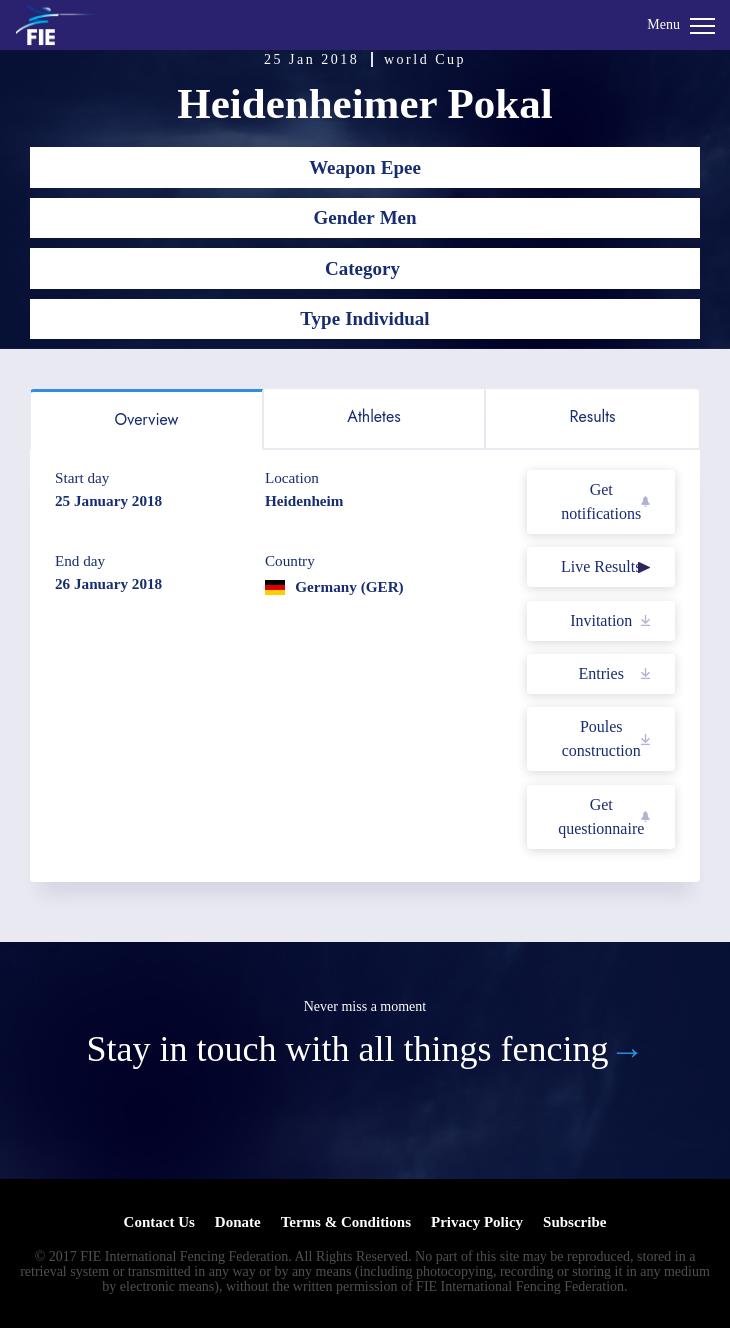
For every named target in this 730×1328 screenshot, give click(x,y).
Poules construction (601, 738)
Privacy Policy (477, 1222)
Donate (238, 1222)
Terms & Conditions (346, 1222)
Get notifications (601, 501)
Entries (601, 673)
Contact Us (159, 1222)
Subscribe (574, 1222)
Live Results (601, 566)
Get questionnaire (601, 816)
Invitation (601, 620)
